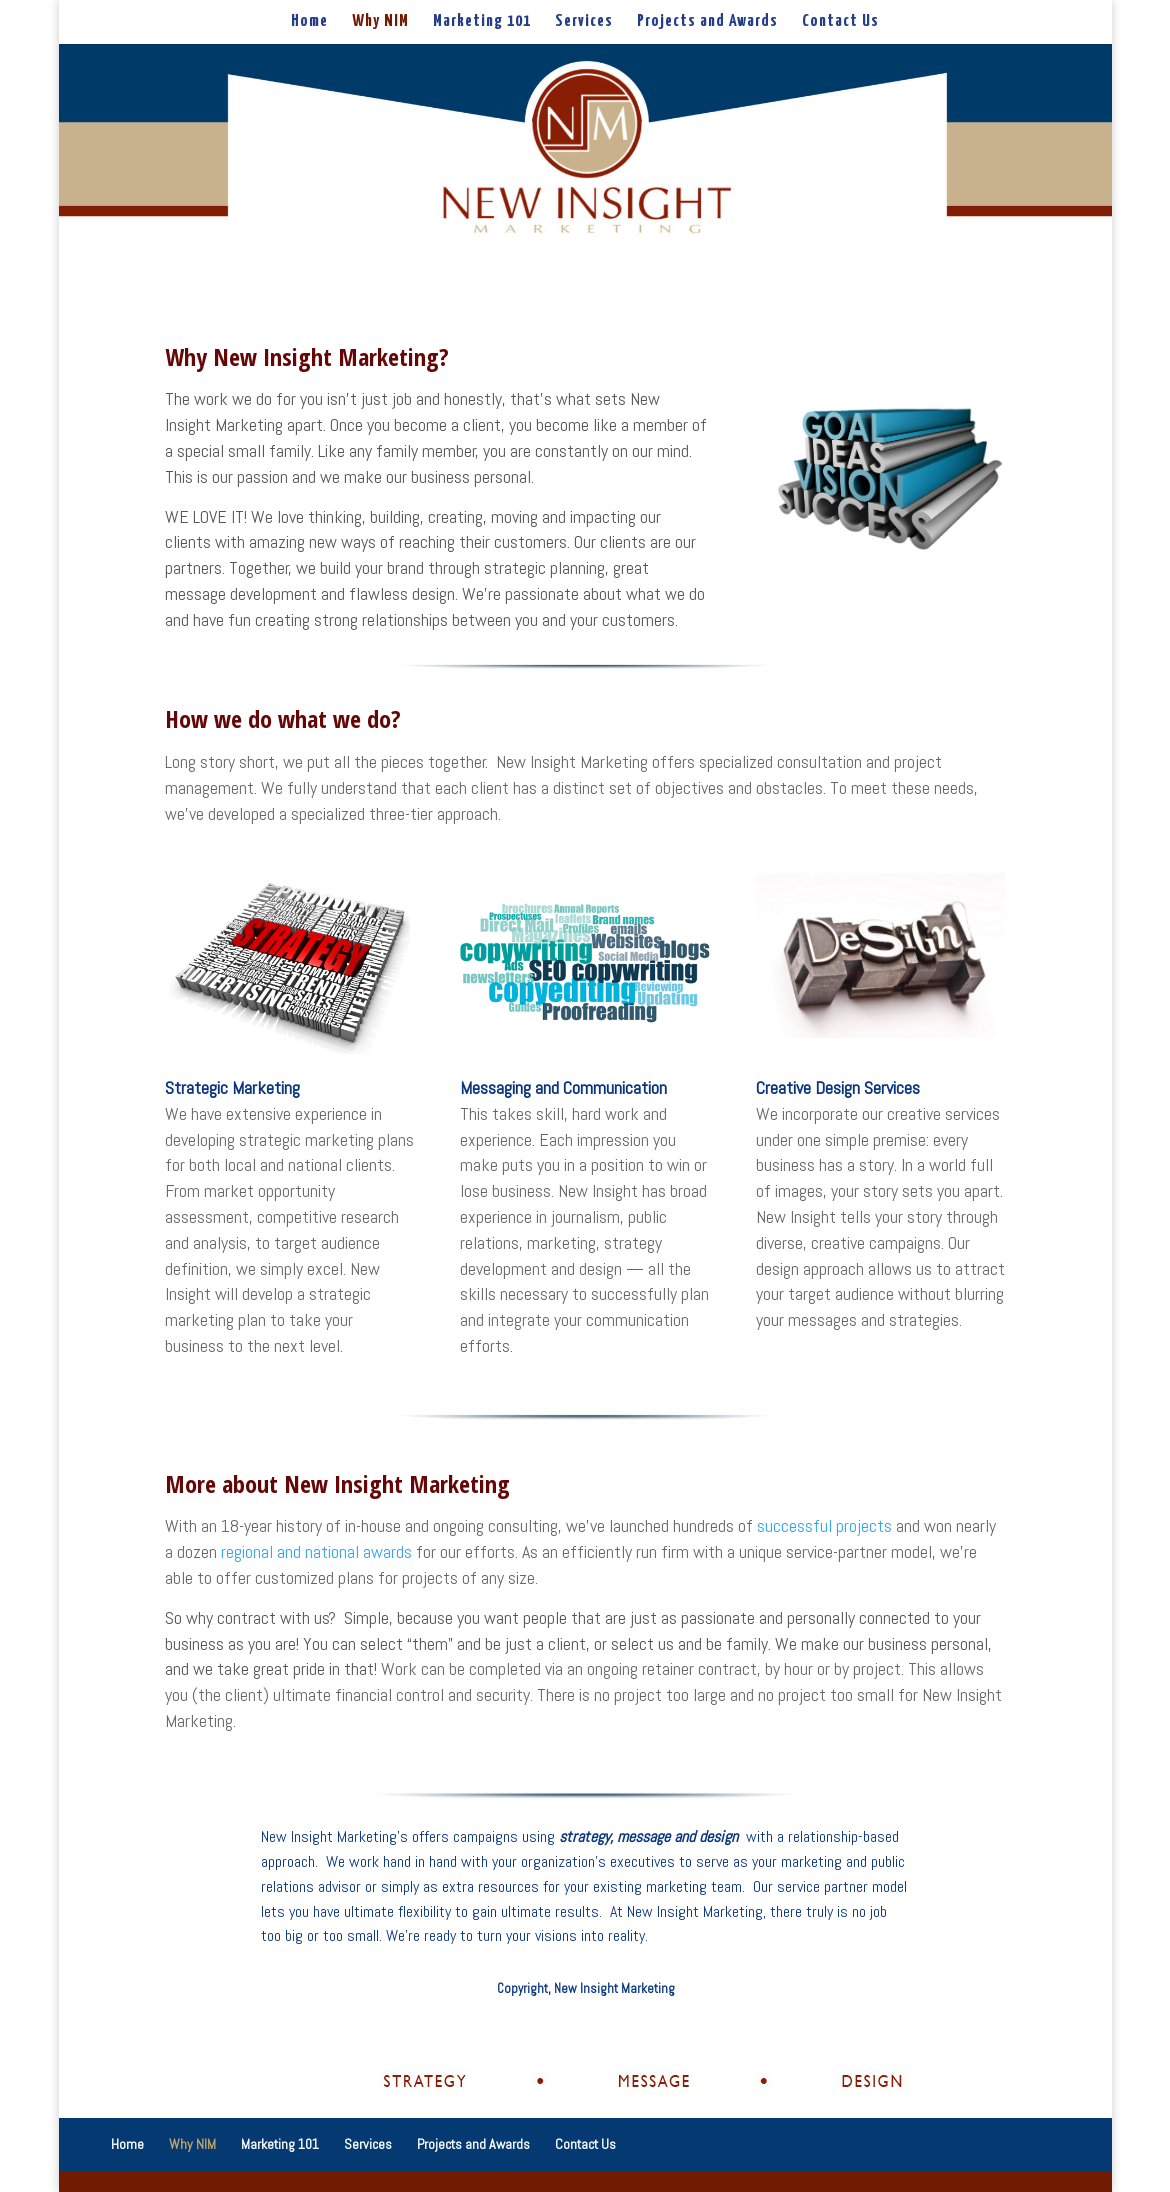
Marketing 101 (482, 22)
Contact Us (840, 22)
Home (309, 22)
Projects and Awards (707, 22)
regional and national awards (316, 1551)
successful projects (824, 1525)
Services (584, 22)
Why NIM (380, 22)
